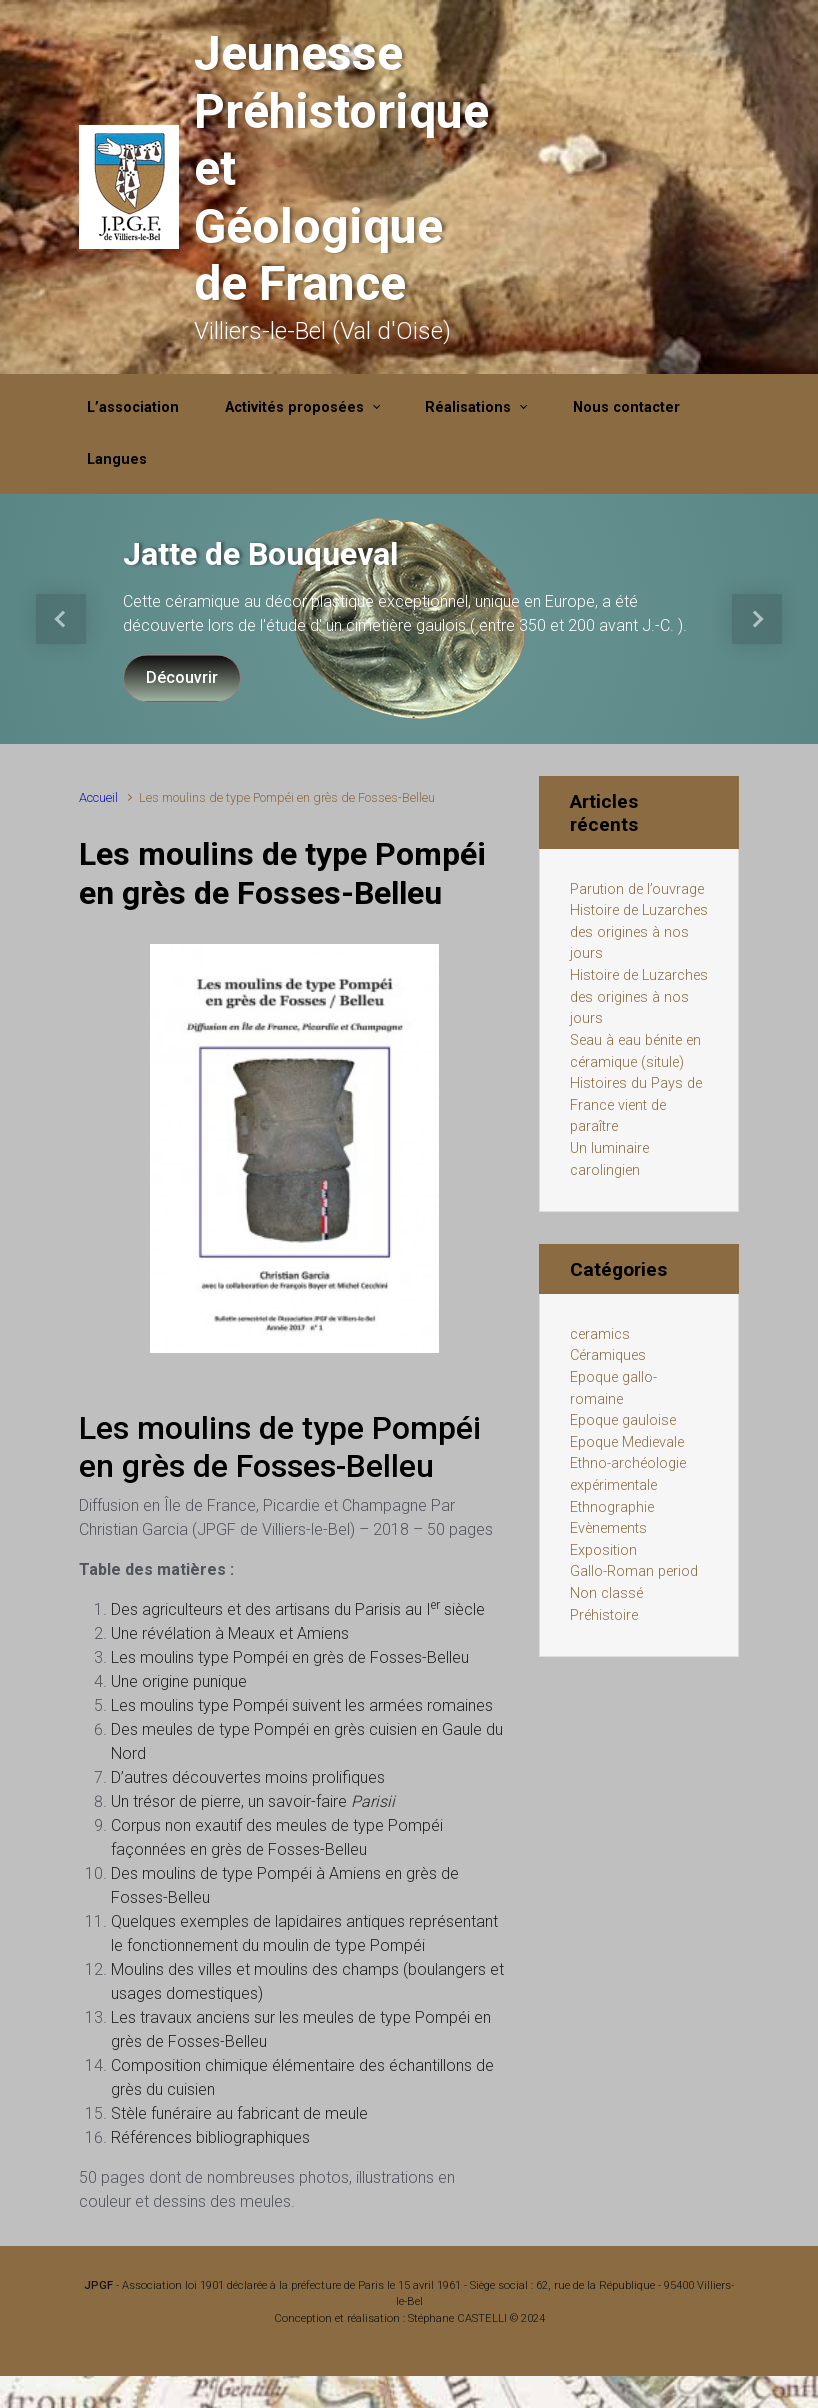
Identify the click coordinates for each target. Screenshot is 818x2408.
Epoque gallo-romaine (613, 1388)
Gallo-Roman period (634, 1571)
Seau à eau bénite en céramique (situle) (635, 1051)
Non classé (606, 1593)
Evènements (608, 1528)
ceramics (600, 1334)
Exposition (603, 1550)
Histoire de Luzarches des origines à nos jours (639, 997)
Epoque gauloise (623, 1420)
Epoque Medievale (627, 1442)
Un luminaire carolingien (609, 1159)
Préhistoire (604, 1615)
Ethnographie (612, 1507)
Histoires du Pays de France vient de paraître (636, 1105)
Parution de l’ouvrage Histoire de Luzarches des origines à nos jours (639, 922)
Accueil (98, 797)
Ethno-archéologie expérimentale (628, 1474)
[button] (61, 619)
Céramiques (608, 1355)
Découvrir (182, 677)
